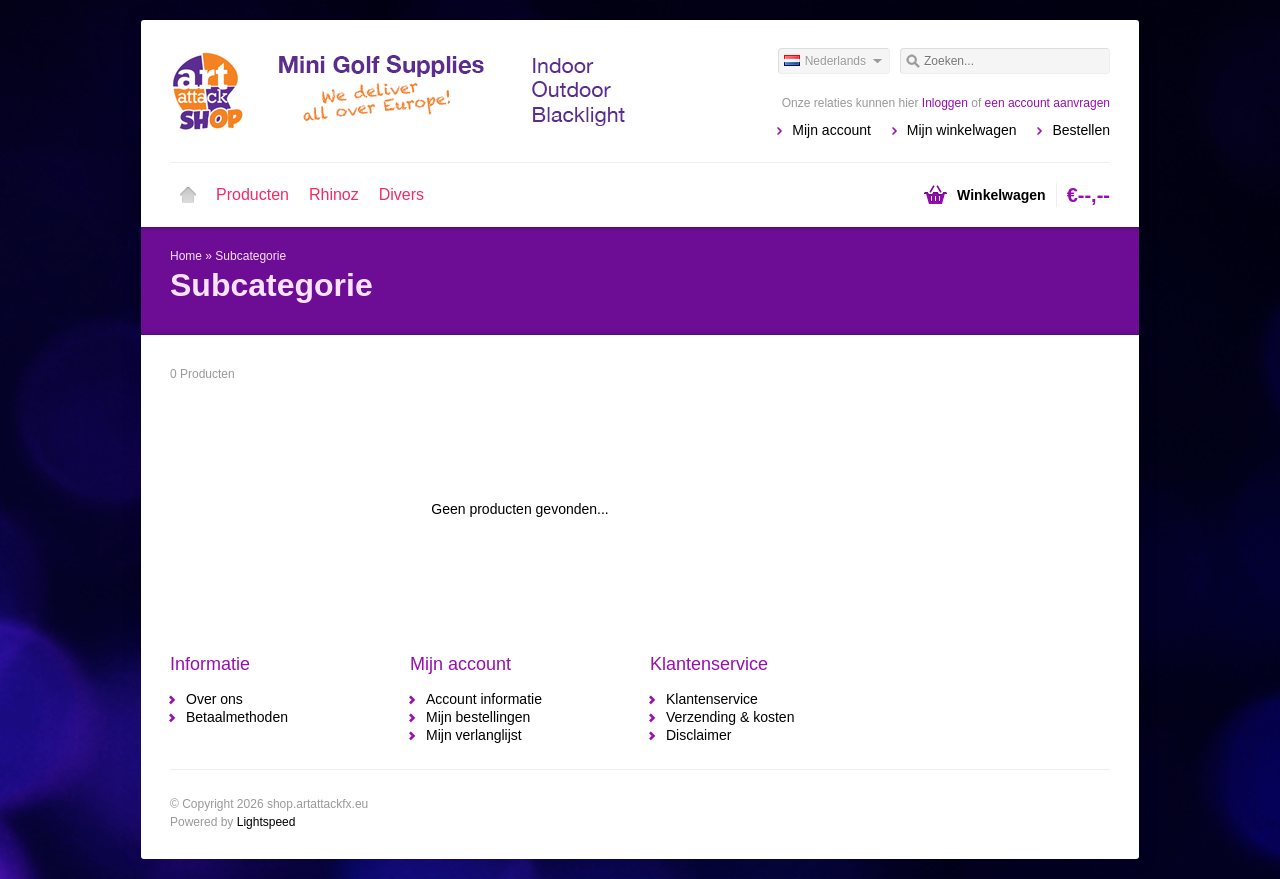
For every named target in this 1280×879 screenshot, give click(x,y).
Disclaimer (698, 735)
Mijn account (831, 130)
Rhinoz (334, 194)
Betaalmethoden (237, 717)
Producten (252, 194)
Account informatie (484, 699)
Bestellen (1081, 130)
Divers (401, 194)
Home (188, 195)
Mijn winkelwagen (962, 130)
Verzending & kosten (730, 717)
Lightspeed (266, 822)
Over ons (214, 699)
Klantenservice (712, 699)
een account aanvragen (1047, 103)
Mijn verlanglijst (474, 735)
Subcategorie (250, 256)
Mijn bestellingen (478, 717)
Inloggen (945, 103)
